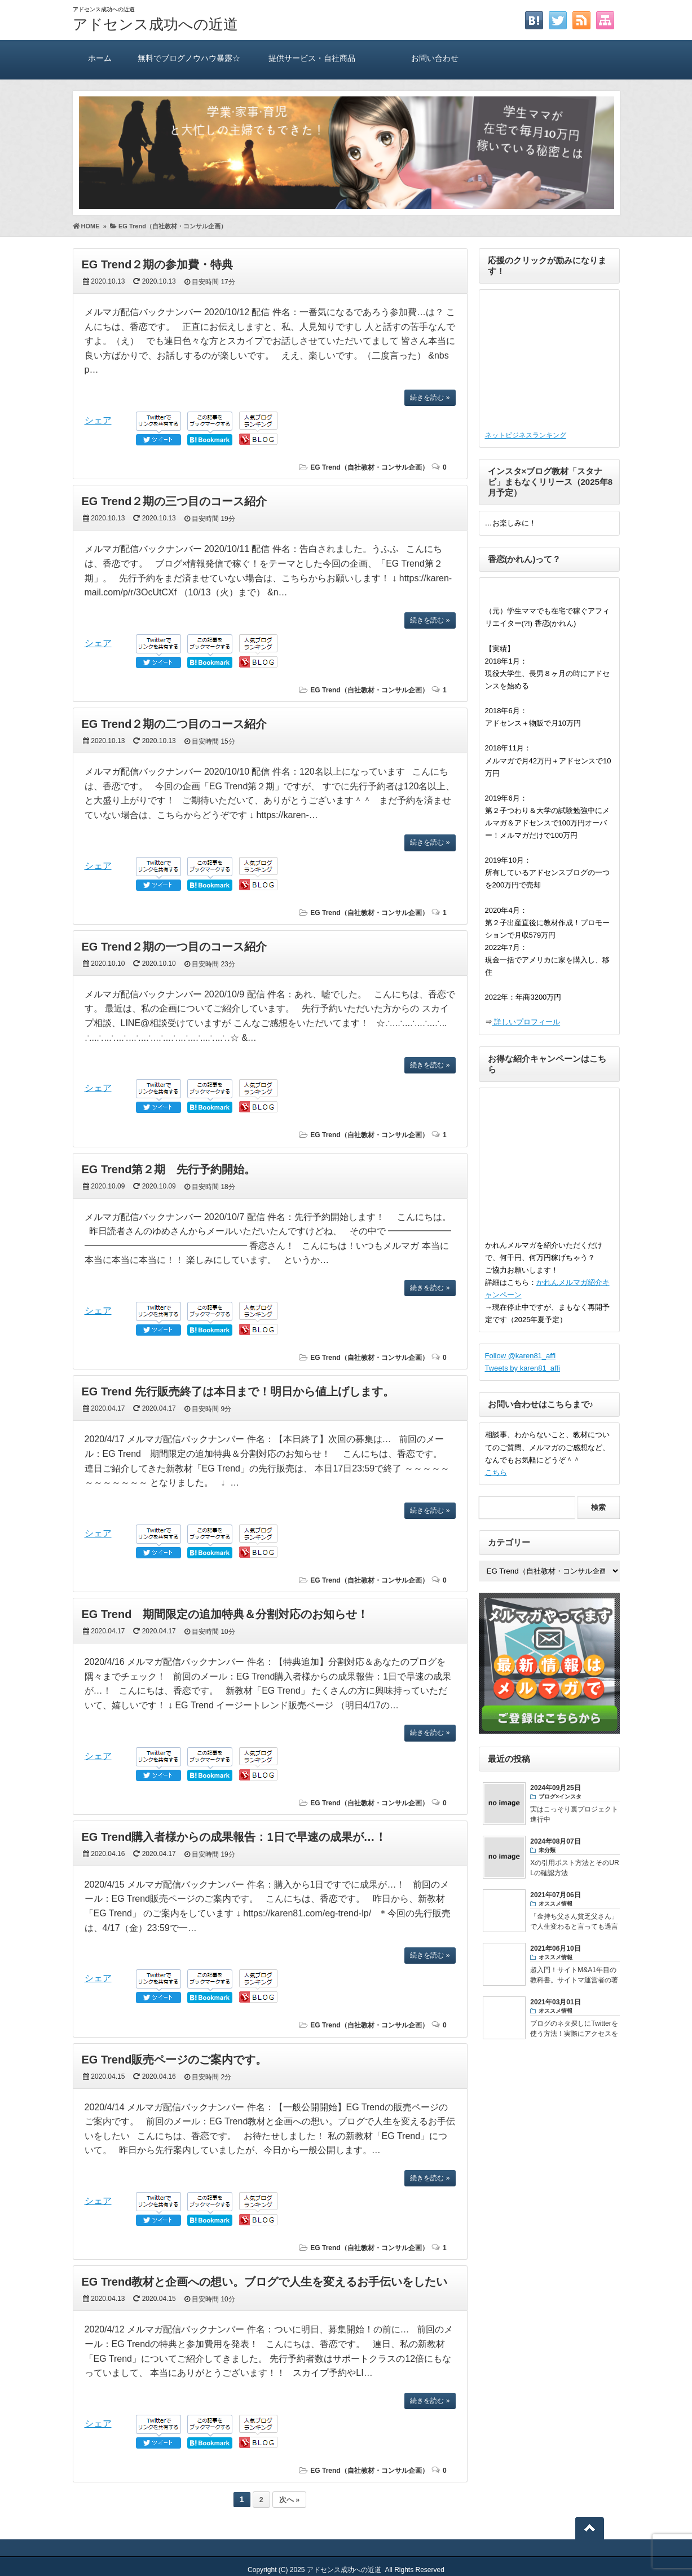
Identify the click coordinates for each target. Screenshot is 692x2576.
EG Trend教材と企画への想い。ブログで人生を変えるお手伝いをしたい (265, 2281)
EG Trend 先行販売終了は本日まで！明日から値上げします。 (238, 1391)
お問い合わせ (434, 58)
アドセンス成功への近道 (155, 24)
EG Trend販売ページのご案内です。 (174, 2059)
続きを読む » (429, 397)
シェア (98, 420)
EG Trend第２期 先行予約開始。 (169, 1169)
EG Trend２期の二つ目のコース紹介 (174, 724)
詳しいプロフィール (526, 1022)
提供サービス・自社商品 (311, 58)
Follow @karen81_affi (520, 1355)
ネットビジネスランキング (525, 435)
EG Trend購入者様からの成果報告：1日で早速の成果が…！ (234, 1837)
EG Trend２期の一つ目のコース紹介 (174, 946)
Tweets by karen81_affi (522, 1368)
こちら (496, 1472)
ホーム (100, 58)
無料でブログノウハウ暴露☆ (188, 58)
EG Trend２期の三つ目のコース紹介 (174, 501)
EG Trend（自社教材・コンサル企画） (369, 467)
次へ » (289, 2500)
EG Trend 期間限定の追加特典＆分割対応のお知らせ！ (225, 1614)
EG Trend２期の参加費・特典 (157, 264)
